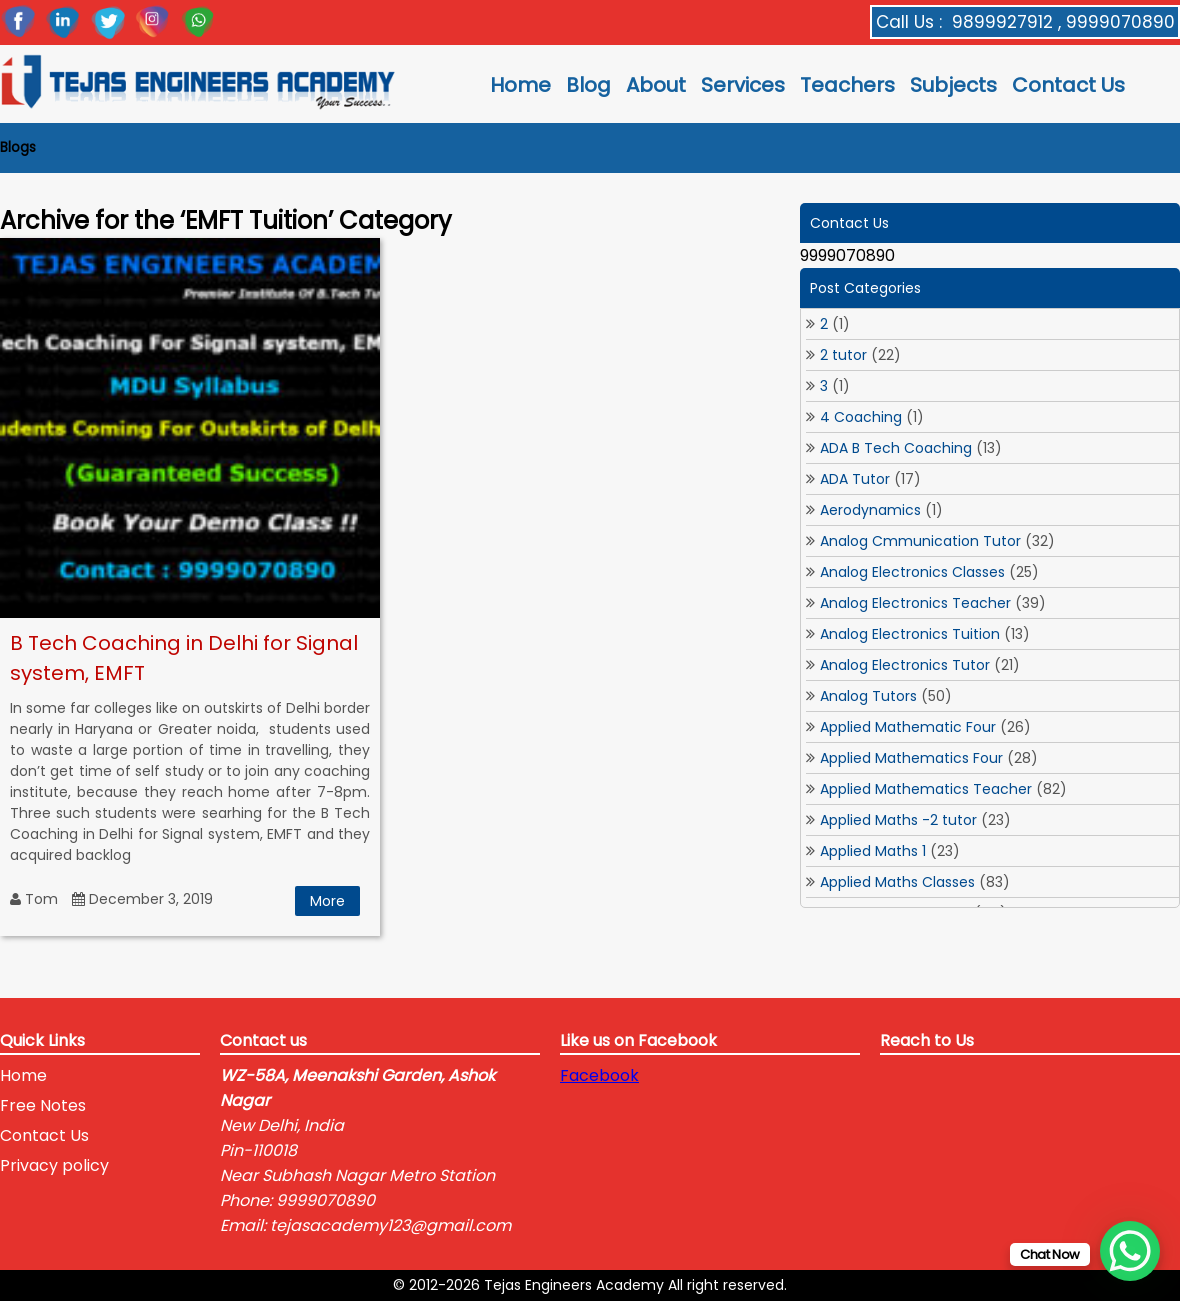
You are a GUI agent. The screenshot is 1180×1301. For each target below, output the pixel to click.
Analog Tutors (868, 696)
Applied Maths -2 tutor (898, 820)
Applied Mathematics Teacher (926, 789)
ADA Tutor (855, 479)
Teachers (847, 85)
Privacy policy (54, 1165)
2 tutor (843, 355)
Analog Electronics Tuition (910, 634)
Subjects (953, 85)
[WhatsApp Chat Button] (1130, 1251)
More (327, 901)
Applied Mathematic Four (908, 727)
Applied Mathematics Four (911, 758)
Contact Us (1068, 85)
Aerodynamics (870, 510)
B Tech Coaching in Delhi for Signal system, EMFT (184, 658)
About (656, 85)
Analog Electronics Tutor (905, 665)
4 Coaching (861, 417)
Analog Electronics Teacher (915, 603)
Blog (588, 85)
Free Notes (43, 1105)
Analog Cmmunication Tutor (920, 541)
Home (520, 85)
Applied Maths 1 (873, 851)
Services (743, 85)
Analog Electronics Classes (912, 572)
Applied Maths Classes (897, 882)
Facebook (599, 1075)
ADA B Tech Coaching (896, 448)
